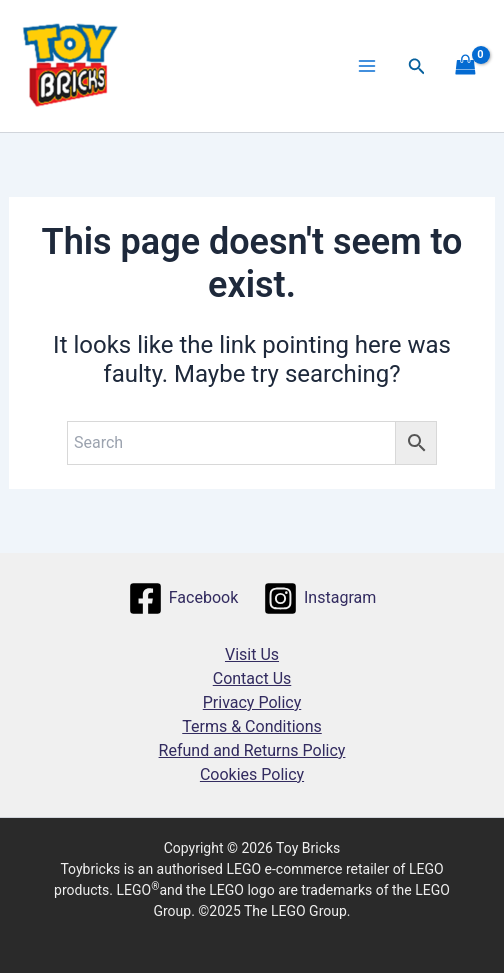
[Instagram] (320, 598)
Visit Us (252, 654)
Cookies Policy (252, 774)
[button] (417, 66)
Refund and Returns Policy (252, 750)
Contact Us (252, 678)
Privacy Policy (252, 702)
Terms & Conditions (252, 726)
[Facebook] (182, 598)
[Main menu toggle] (367, 66)
